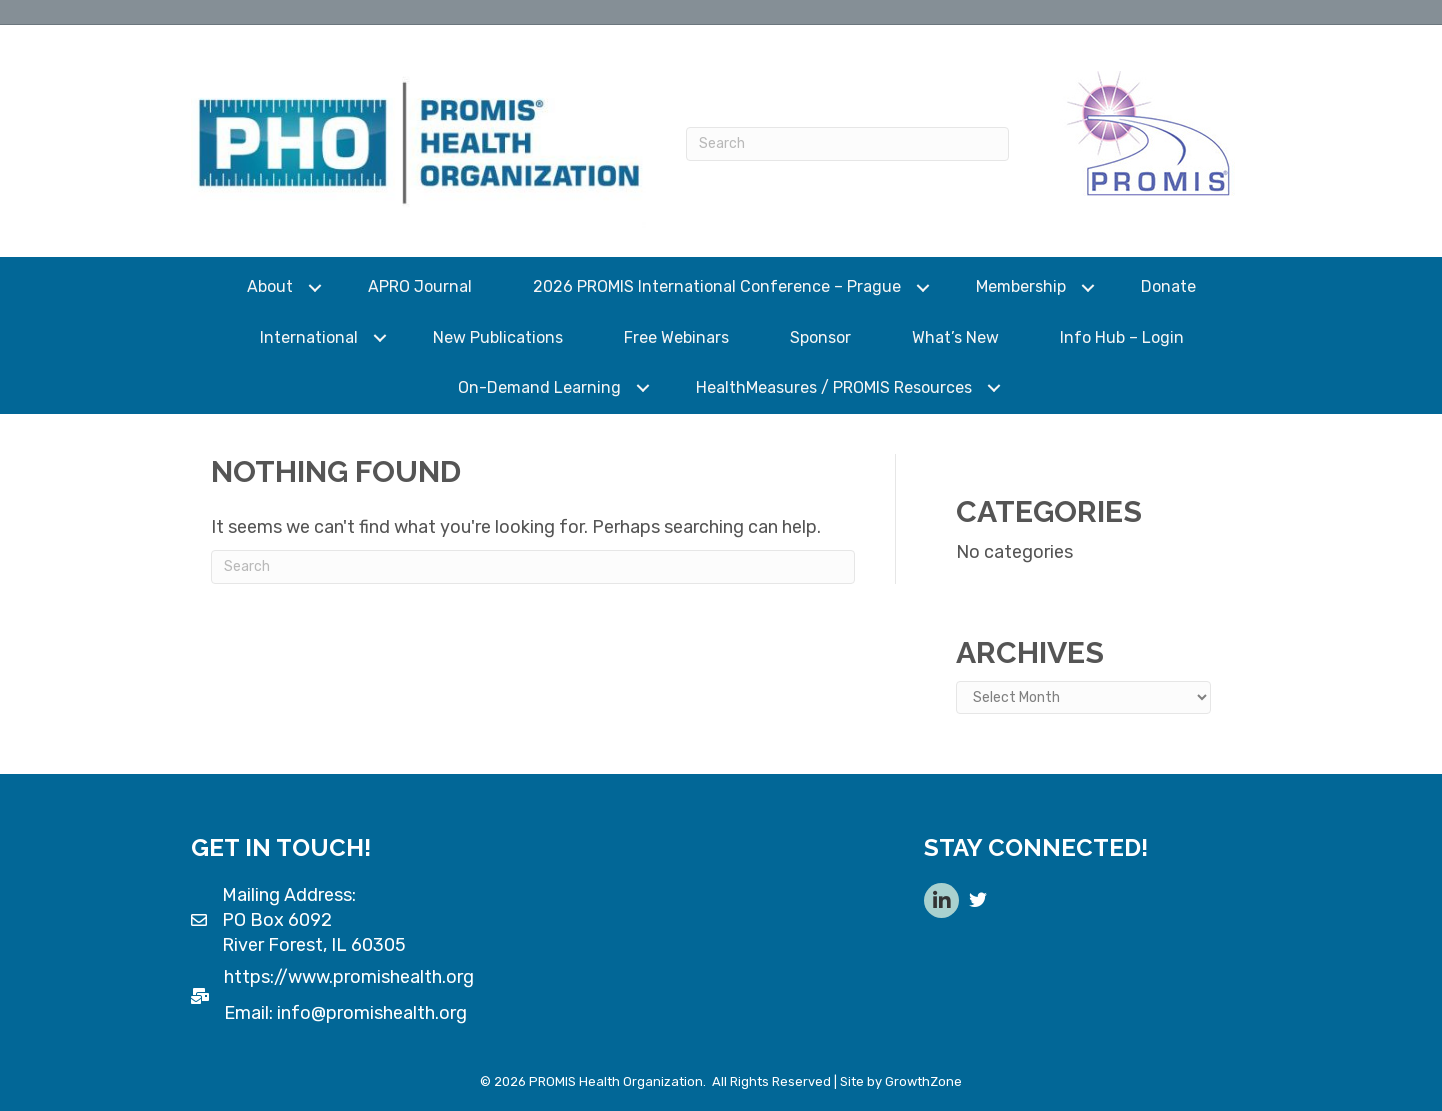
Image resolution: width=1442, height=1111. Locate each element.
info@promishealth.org (372, 1013)
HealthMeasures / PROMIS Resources (834, 387)
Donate (1168, 286)
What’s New (955, 337)
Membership (1021, 286)
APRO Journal (420, 286)
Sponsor (820, 337)
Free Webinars (676, 337)
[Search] (847, 144)
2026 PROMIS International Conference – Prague (717, 286)
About (270, 286)
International (309, 337)
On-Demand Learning (539, 387)
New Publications (498, 337)
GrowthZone (923, 1081)
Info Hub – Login (1122, 337)
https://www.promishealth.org (349, 977)
